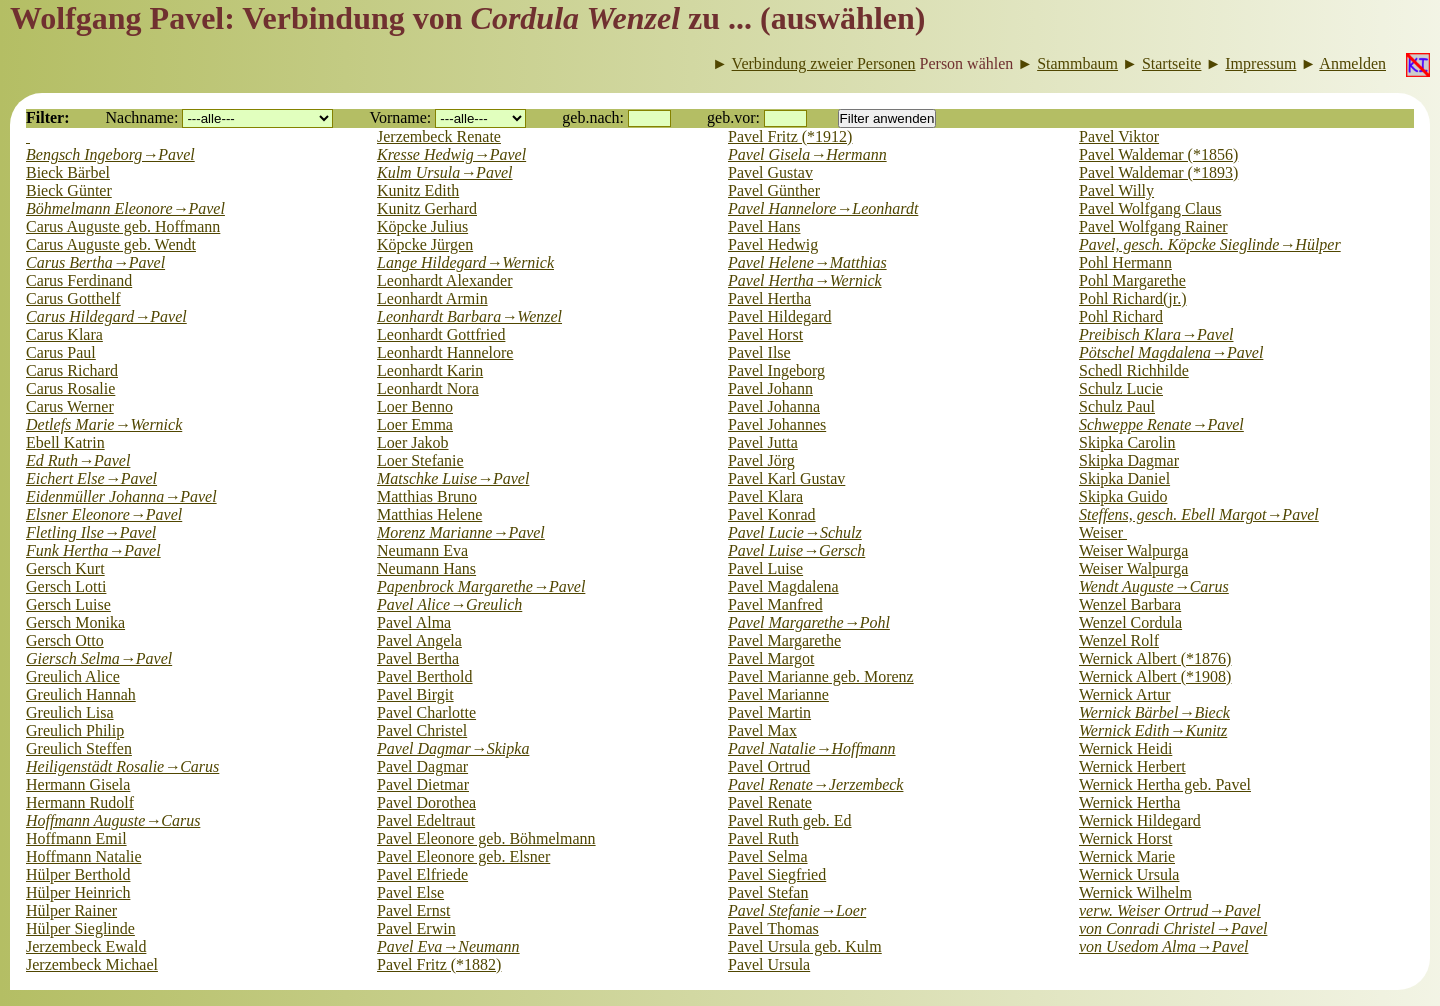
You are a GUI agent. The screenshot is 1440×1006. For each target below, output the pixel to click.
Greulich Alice (73, 676)
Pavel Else (410, 892)
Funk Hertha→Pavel (93, 550)
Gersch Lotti (66, 586)
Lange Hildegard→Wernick (465, 262)
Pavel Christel (422, 730)
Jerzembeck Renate (439, 136)
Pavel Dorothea (426, 802)
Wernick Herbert (1132, 766)
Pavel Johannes (777, 424)
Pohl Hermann (1125, 262)
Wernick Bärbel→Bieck (1154, 712)
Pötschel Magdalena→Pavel (1171, 352)
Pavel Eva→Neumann (448, 946)
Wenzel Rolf (1119, 640)
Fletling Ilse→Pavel (91, 532)
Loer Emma (415, 424)
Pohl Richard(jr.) (1133, 298)
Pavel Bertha (418, 658)
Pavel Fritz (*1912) (790, 136)
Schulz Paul (1117, 406)
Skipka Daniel (1124, 478)
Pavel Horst (765, 334)
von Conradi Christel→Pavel (1173, 928)
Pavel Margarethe (784, 640)
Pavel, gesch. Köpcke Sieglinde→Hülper (1210, 244)
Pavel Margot (771, 658)
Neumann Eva (422, 550)
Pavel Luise (765, 568)
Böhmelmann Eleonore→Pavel (125, 208)
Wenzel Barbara (1130, 604)
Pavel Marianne (778, 694)
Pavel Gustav (770, 172)
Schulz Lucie (1121, 388)
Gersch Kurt (65, 568)
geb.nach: (593, 117)
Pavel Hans (764, 226)
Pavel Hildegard (780, 316)
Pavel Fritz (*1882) (439, 964)
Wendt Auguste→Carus (1154, 586)
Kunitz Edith (418, 190)
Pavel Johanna (774, 406)
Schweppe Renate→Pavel (1161, 424)
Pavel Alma (414, 622)
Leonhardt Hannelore (445, 352)
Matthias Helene (429, 514)
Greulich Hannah (81, 694)
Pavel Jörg (761, 460)
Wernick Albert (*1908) (1155, 676)
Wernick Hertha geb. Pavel (1165, 784)
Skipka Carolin (1127, 442)
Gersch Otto (65, 640)
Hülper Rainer (71, 910)
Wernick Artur (1125, 694)
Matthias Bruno (427, 496)
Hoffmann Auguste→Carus (113, 820)
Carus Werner (70, 406)
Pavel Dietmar (423, 784)
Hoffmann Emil (76, 838)
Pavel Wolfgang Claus (1150, 208)
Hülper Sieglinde (80, 928)
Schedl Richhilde (1134, 370)
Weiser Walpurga (1133, 550)
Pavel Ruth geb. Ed (790, 820)
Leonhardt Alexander (445, 280)
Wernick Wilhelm (1135, 892)
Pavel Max (762, 730)
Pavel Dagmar (422, 766)
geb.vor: (733, 117)
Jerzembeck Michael (92, 964)
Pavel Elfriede (422, 874)
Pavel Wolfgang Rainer (1153, 226)
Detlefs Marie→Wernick (104, 424)
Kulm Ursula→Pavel (445, 172)
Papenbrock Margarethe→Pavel (481, 586)
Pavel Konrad (772, 514)
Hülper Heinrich (78, 892)
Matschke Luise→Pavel (453, 478)
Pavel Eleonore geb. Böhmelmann (486, 838)
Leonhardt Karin (430, 370)
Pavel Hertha (769, 298)
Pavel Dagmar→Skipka (453, 748)
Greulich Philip (75, 730)
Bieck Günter (69, 190)
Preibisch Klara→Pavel (1156, 334)
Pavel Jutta (763, 442)
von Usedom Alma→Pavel (1163, 946)
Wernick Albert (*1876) (1155, 658)
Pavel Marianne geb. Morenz (821, 676)
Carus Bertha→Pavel (95, 262)
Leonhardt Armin (432, 298)
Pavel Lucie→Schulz (795, 532)
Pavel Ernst (413, 910)
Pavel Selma (768, 856)
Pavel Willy (1116, 190)
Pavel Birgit (415, 694)
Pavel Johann (770, 388)
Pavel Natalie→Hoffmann (812, 748)
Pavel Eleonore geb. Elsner (463, 856)
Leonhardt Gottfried (441, 334)
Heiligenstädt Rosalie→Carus (122, 766)
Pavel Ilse (759, 352)
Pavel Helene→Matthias (807, 262)
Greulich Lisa (70, 712)
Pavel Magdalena (783, 586)
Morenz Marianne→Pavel (461, 532)
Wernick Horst (1125, 838)
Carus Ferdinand (79, 280)
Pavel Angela (419, 640)
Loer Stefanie (420, 460)
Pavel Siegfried (777, 874)
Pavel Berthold (425, 676)
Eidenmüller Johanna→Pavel (121, 496)
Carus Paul (61, 352)
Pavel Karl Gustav (786, 478)
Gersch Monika (75, 622)
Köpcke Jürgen (425, 244)
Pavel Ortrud (769, 766)
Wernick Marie (1127, 856)
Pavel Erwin (416, 928)
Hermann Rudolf (80, 802)
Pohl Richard (1121, 316)
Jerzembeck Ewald (86, 946)
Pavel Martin (769, 712)
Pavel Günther (774, 190)
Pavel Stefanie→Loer (797, 910)
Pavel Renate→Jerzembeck (815, 784)
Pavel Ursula (769, 964)
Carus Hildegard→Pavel (106, 316)
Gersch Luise (68, 604)
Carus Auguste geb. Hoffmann (123, 226)
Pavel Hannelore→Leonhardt (823, 208)
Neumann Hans (426, 568)
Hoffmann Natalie (84, 856)
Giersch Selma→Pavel (99, 658)
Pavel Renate (770, 802)
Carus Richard (72, 370)
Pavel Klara (765, 496)
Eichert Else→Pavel (91, 478)
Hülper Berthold (78, 874)
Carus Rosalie (70, 388)
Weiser (1103, 532)
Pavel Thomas (773, 928)
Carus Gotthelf (73, 298)
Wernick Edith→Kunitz (1153, 730)
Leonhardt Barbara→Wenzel (469, 316)
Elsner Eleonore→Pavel (104, 514)
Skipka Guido (1123, 496)
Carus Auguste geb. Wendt (111, 244)
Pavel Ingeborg (776, 370)
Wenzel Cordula (1130, 622)
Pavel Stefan (768, 892)
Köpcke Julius (422, 226)
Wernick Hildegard (1140, 820)
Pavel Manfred (775, 604)
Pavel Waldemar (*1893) (1158, 172)
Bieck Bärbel (68, 172)
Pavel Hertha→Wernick (805, 280)
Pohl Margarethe (1132, 280)
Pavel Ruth (763, 838)
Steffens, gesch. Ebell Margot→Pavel (1199, 514)
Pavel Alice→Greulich (449, 604)
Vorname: (400, 117)
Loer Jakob (413, 442)
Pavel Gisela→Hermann (807, 154)
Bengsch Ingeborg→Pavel (110, 154)
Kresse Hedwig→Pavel (451, 154)
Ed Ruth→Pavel (78, 460)
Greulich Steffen (79, 748)
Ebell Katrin (65, 442)
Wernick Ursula (1129, 874)
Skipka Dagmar (1129, 460)
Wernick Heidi (1125, 748)
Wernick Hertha (1129, 802)
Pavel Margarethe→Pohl (809, 622)
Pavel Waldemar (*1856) (1158, 154)
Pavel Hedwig (773, 244)
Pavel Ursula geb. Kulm (805, 946)
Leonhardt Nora (428, 388)
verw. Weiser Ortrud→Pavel (1170, 910)
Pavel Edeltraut (426, 820)
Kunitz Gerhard (427, 208)
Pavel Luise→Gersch (796, 550)
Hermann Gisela (78, 784)
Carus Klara (64, 334)
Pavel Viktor (1119, 136)
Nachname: (142, 117)
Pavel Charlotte (426, 712)
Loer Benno (415, 406)
